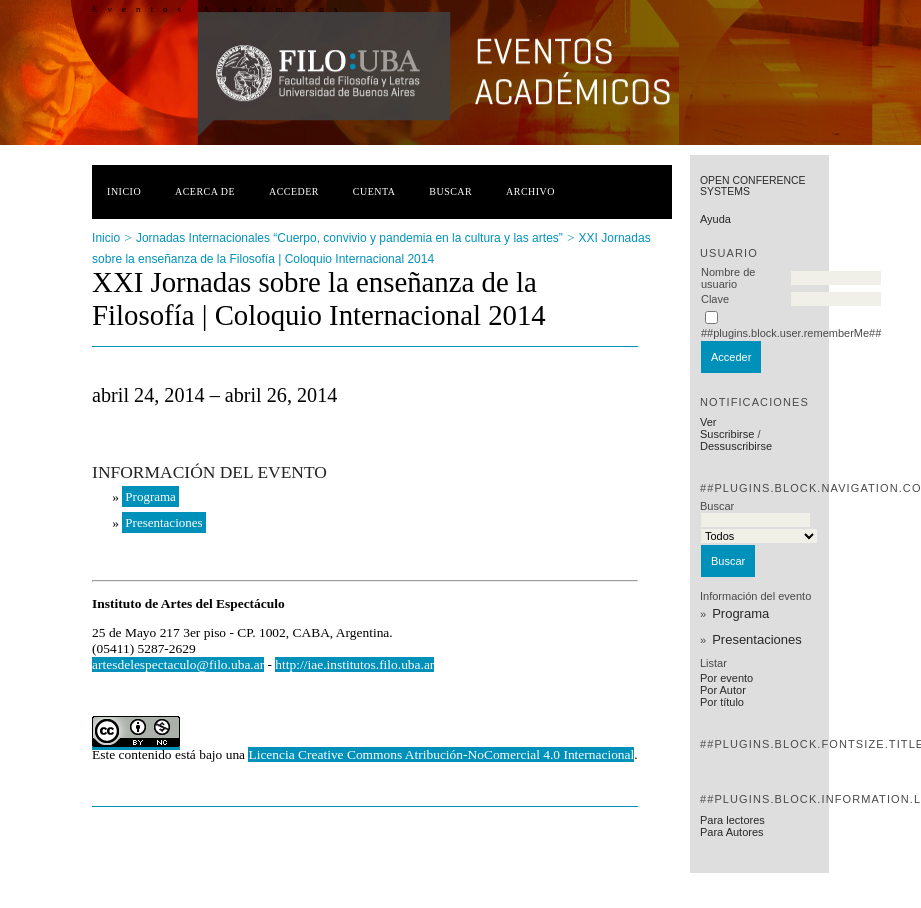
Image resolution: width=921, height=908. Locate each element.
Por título (722, 702)
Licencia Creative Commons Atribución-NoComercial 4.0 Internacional (441, 754)
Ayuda (715, 219)
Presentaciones (757, 639)
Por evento (726, 678)
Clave (715, 299)
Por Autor (723, 690)
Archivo (530, 191)
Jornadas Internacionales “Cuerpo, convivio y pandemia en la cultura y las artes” (349, 238)
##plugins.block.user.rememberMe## (791, 333)
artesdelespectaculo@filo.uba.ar (178, 664)
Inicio (124, 191)
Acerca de (205, 191)
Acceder (294, 191)
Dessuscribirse (736, 446)
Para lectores (732, 820)
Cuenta (374, 191)
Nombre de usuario (728, 278)
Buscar (450, 191)
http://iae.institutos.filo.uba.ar (354, 664)
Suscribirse (727, 434)
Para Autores (732, 832)
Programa (740, 613)
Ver (708, 422)
